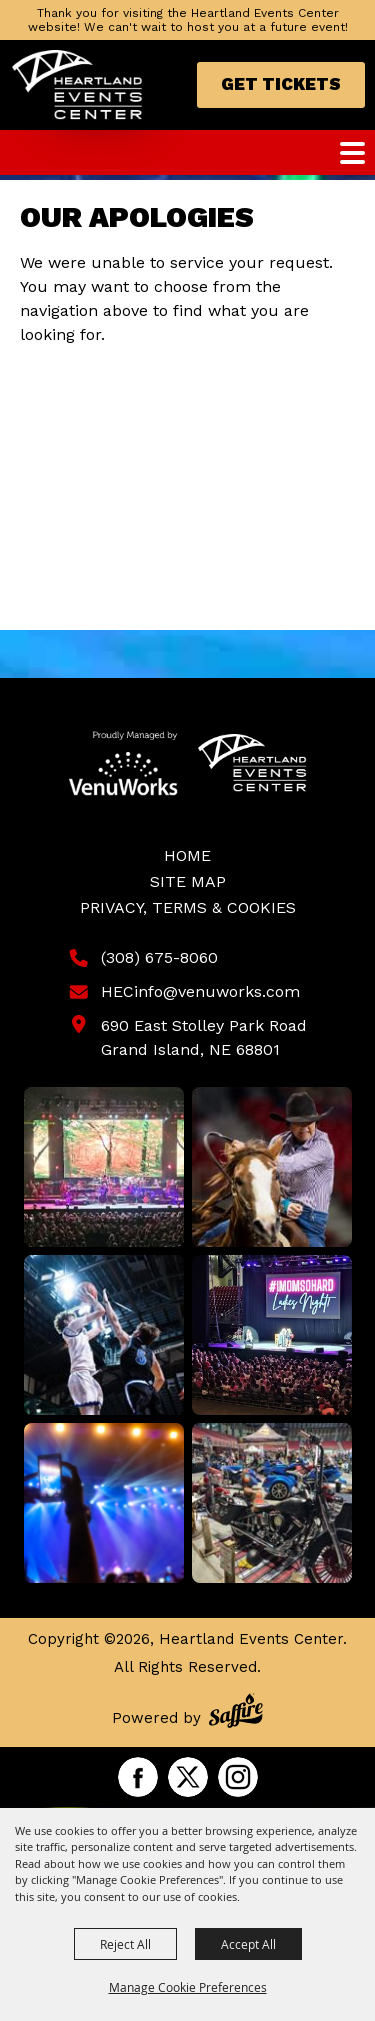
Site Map (188, 881)
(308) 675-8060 (159, 957)
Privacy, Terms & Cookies (188, 907)
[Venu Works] (123, 763)
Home (187, 855)
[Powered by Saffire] (236, 1713)
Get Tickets (281, 84)
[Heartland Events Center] (77, 85)
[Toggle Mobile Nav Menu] (352, 153)
